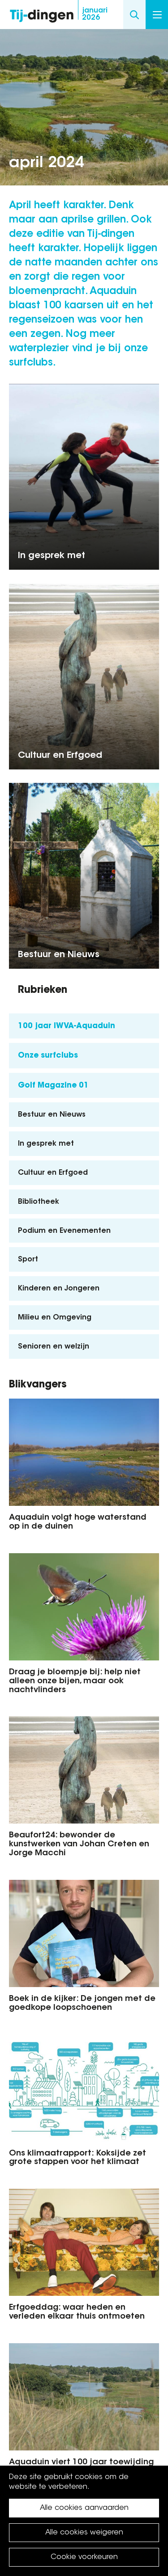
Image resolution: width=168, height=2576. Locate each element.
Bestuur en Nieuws (58, 954)
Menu (157, 14)
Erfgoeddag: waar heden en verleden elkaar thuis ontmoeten (77, 2312)
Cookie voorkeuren (84, 2557)
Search (134, 14)
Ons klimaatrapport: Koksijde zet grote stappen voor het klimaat (77, 2158)
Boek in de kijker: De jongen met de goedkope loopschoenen (82, 2003)
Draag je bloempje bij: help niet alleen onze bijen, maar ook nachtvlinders (75, 1681)
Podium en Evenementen (64, 1231)
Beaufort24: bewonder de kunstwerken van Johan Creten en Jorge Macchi (79, 1844)
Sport (28, 1259)
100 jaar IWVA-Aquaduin (66, 1026)
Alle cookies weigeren (84, 2532)
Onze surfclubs (48, 1055)
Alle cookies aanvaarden (84, 2508)
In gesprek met (51, 555)
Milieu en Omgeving (54, 1317)
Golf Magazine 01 (53, 1085)
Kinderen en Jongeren (58, 1288)
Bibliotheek (38, 1202)
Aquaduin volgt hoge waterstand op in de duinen (77, 1522)
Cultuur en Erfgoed (60, 755)
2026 (95, 14)
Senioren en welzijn (53, 1346)
